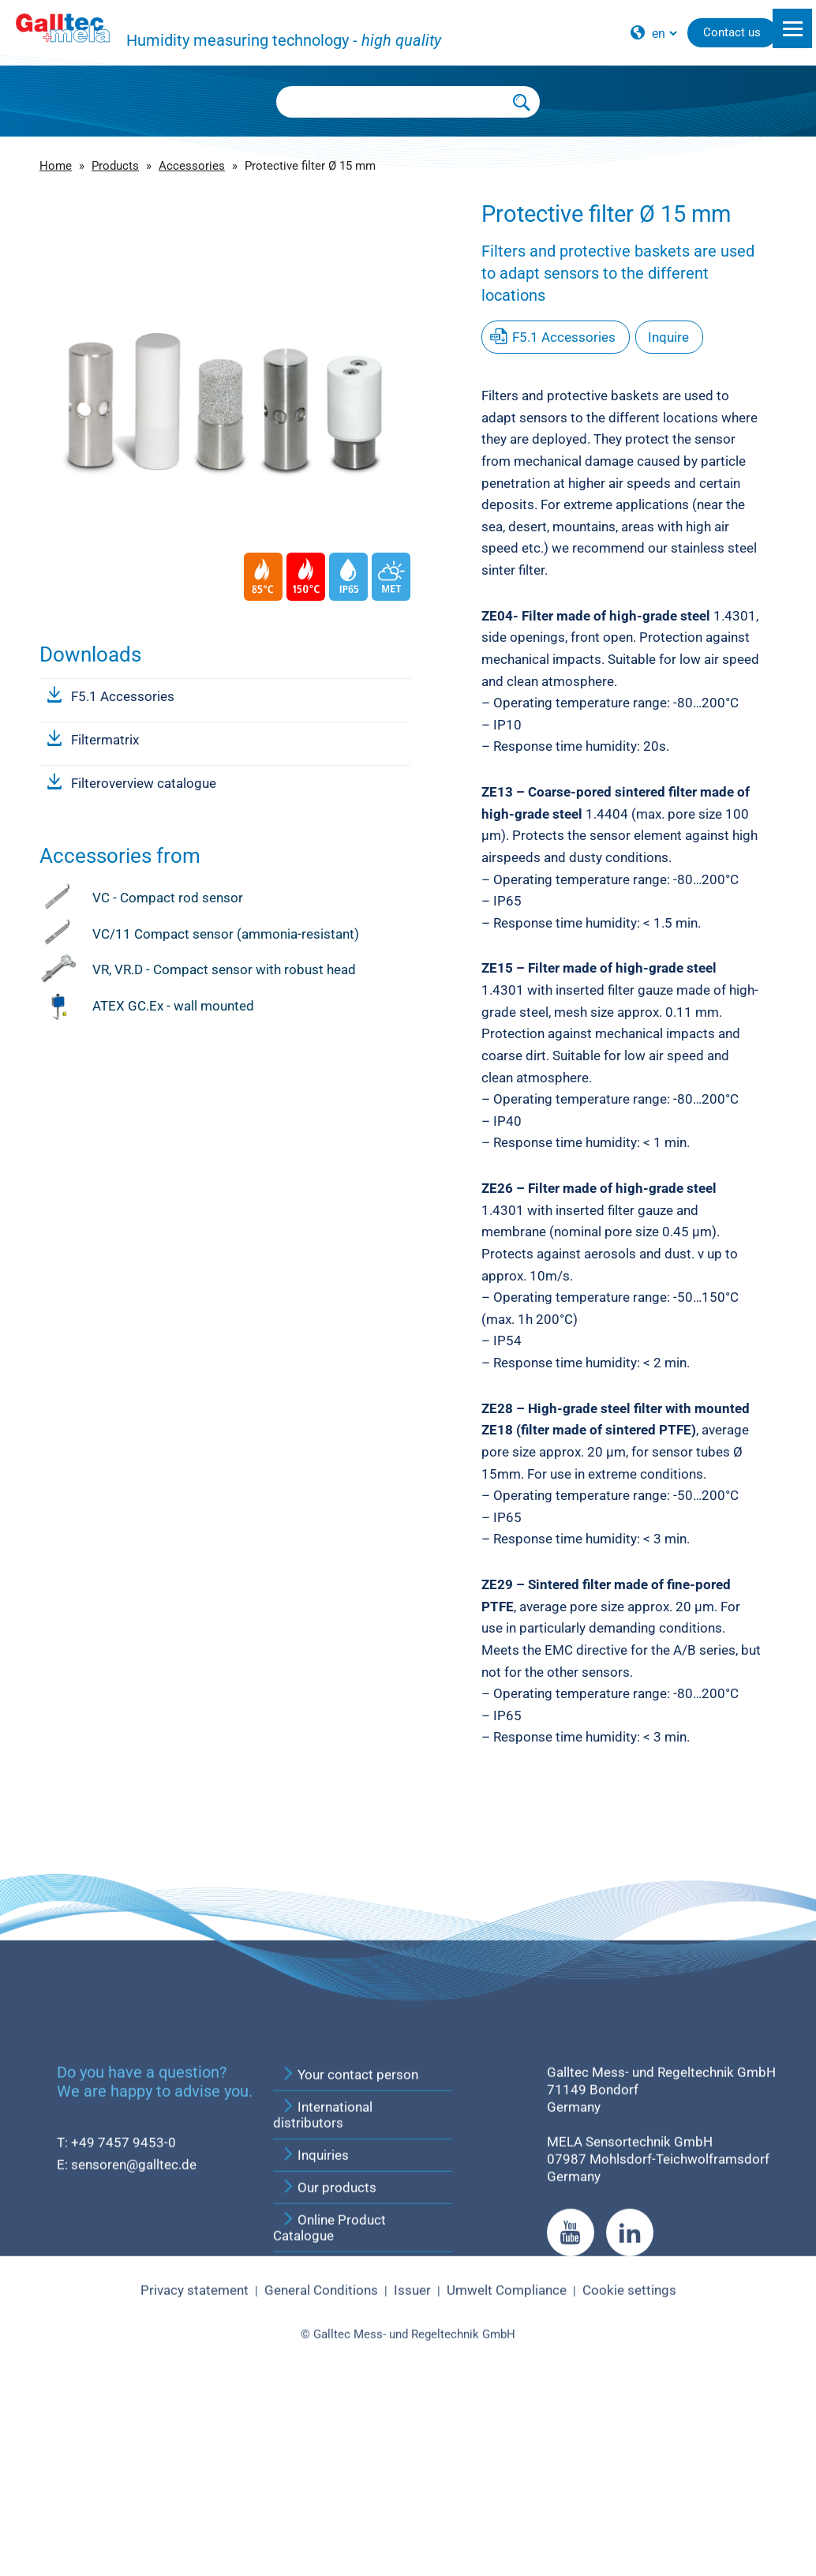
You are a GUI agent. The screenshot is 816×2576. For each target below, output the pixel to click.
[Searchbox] (390, 102)
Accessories (192, 166)
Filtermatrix (105, 740)
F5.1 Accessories (122, 696)
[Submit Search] (522, 102)
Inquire (668, 337)
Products (115, 166)
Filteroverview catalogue (143, 783)
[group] (225, 351)
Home (55, 166)
